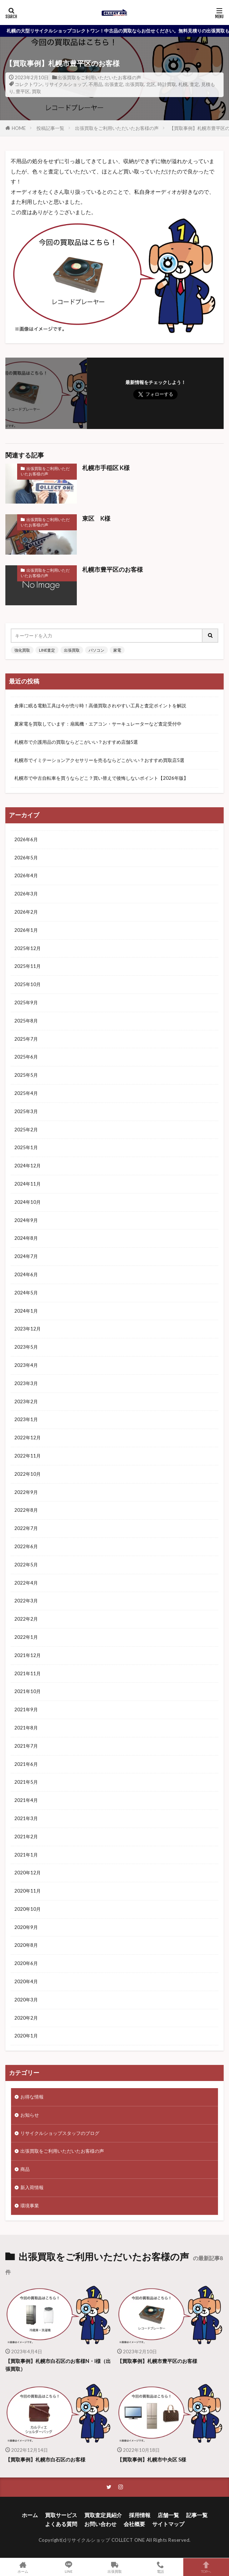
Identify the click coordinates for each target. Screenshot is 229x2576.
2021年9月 (26, 1709)
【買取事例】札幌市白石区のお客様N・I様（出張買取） (58, 2365)
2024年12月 (27, 1165)
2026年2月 (26, 912)
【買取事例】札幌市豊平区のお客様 (157, 2361)
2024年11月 (27, 1184)
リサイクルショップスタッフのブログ (59, 2133)
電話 (160, 2567)
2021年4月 (26, 1800)
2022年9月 (26, 1492)
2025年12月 (27, 948)
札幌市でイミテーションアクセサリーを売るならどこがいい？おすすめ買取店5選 (99, 760)
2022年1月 (26, 1637)
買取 (36, 91)
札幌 (183, 84)
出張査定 (114, 84)
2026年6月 (26, 839)
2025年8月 (26, 1021)
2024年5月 (26, 1292)
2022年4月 (26, 1583)
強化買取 (22, 650)
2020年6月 (26, 1963)
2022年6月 (26, 1546)
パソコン (96, 650)
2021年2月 (26, 1836)
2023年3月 (26, 1383)
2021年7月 (26, 1746)
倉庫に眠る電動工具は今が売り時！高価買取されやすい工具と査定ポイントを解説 (100, 705)
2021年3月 (26, 1818)
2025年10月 (27, 984)
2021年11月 (27, 1673)
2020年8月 (26, 1945)
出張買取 (134, 84)
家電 (117, 650)
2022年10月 (27, 1474)
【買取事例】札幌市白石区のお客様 (45, 2459)
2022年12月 (27, 1437)
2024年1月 (26, 1311)
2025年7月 (26, 1039)
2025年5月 (26, 1075)
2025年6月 (26, 1057)
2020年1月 (26, 2036)
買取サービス (61, 2515)
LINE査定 (47, 650)
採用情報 (139, 2515)
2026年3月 (26, 893)
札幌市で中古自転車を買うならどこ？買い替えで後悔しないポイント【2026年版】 (101, 778)
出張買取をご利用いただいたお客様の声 (99, 77)
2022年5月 (26, 1564)
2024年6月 (26, 1274)
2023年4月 (26, 1365)
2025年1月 (26, 1147)
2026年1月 (26, 930)
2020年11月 (27, 1891)
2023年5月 (26, 1347)
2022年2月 (26, 1619)
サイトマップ (168, 2524)
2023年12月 (27, 1329)
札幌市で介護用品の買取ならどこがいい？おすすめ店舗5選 (76, 742)
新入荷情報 (32, 2187)
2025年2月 (26, 1129)
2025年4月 (26, 1093)
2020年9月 (26, 1927)
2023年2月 (26, 1401)
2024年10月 (27, 1202)
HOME (19, 128)
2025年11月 (27, 966)
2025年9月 (26, 1002)
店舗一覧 (168, 2515)
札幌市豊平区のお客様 (112, 569)
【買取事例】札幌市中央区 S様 (151, 2459)
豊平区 (23, 91)
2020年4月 (26, 1981)
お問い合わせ (100, 2524)
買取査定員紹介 (103, 2515)
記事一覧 (197, 2515)
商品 (25, 2169)
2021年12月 (27, 1655)
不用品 (96, 84)
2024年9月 (26, 1220)
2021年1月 (26, 1855)
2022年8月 (26, 1510)
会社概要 (134, 2524)
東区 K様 (96, 518)
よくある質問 (61, 2524)
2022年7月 (26, 1528)
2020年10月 (27, 1909)
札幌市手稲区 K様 (106, 467)
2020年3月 (26, 1999)
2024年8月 (26, 1238)
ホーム (30, 2515)
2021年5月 (26, 1782)
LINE (68, 2567)
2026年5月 (26, 857)
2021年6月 (26, 1764)
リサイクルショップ (65, 84)
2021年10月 (27, 1691)
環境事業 (29, 2205)
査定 (194, 84)
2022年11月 (27, 1456)
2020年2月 (26, 2018)
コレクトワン (29, 84)
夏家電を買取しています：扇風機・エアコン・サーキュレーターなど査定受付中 (97, 724)
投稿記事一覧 (50, 128)
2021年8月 (26, 1728)
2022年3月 (26, 1600)
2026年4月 (26, 875)
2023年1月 (26, 1419)
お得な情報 (32, 2097)
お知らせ (29, 2115)
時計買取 (167, 84)
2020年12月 (27, 1872)
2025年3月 (26, 1111)
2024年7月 (26, 1256)
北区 (150, 84)
